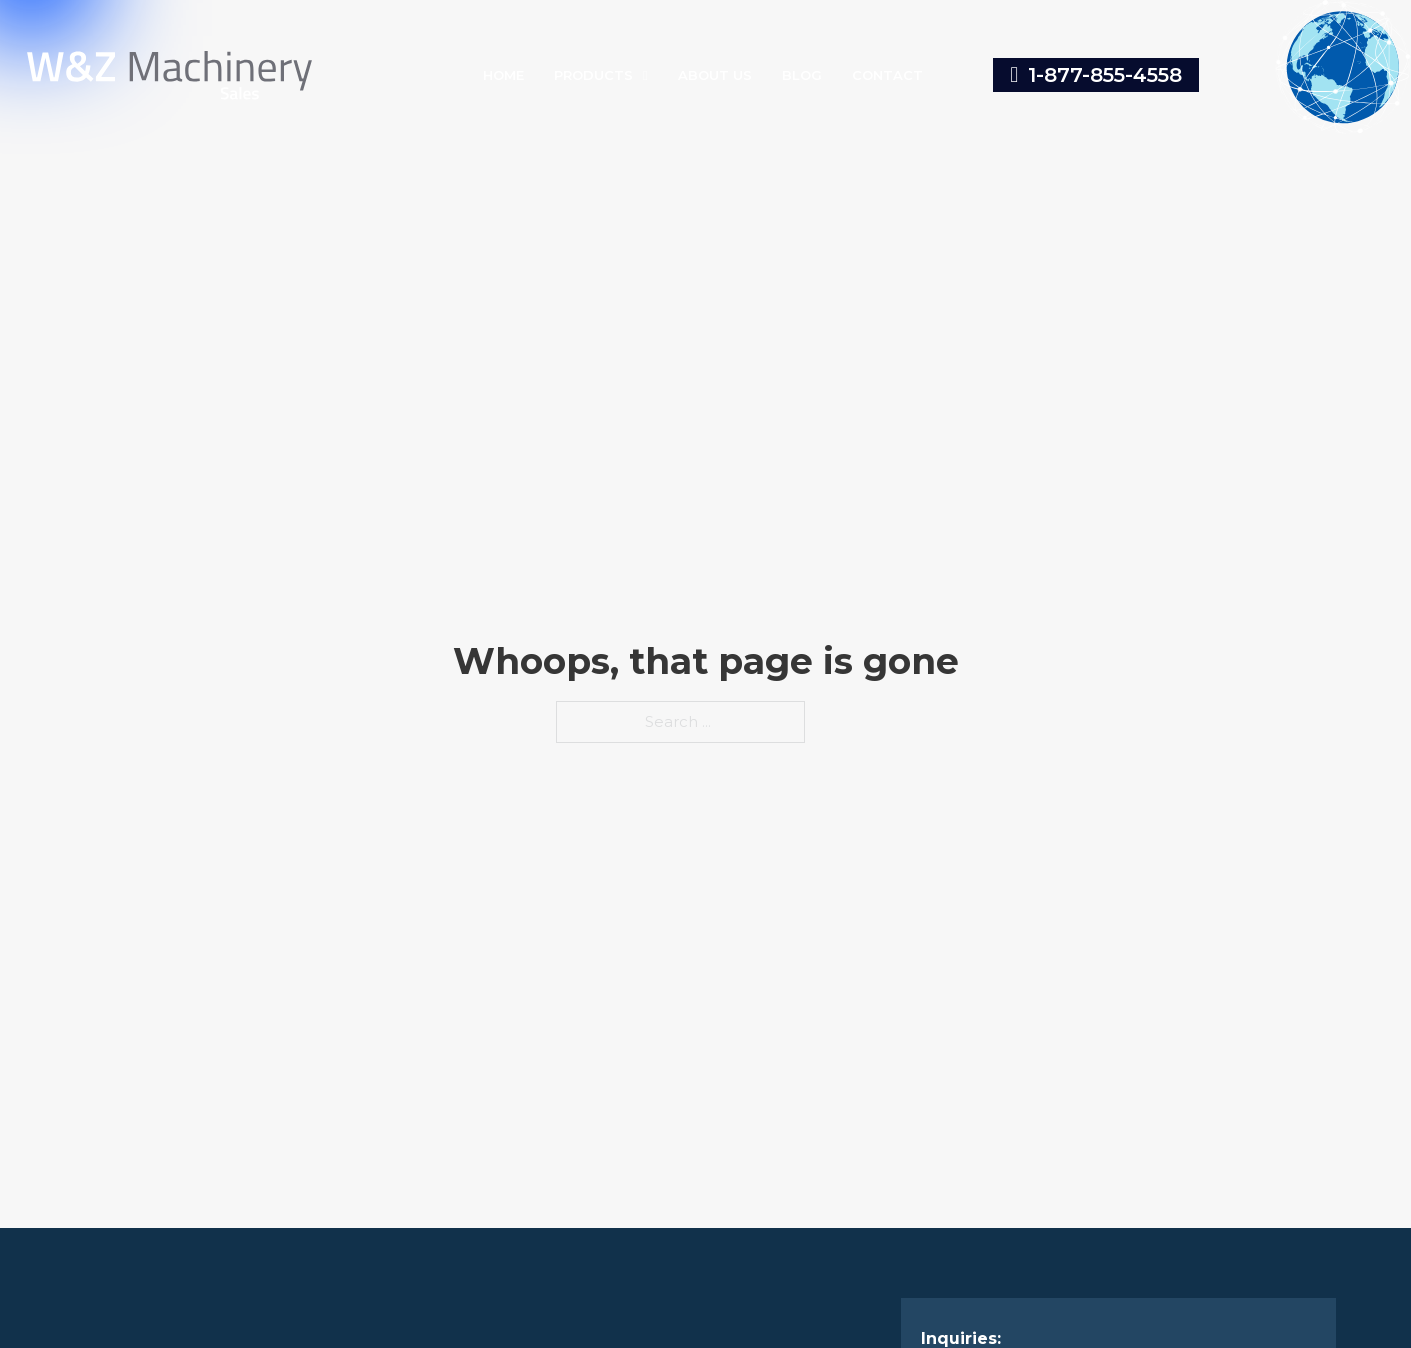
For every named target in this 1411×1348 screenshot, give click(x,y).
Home (503, 75)
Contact (887, 75)
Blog (802, 75)
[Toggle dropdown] (645, 75)
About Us (715, 75)
